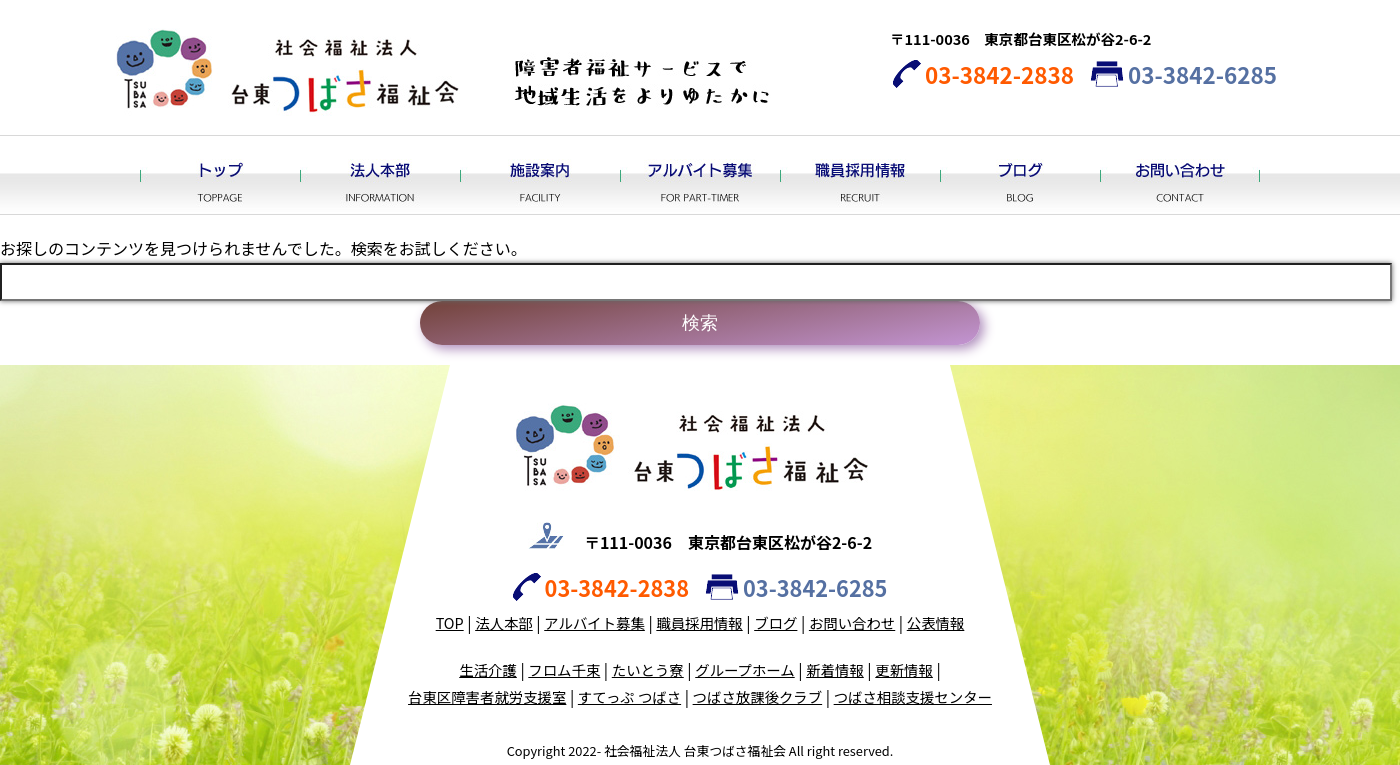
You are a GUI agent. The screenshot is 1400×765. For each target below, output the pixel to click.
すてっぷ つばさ (629, 696)
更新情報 (904, 669)
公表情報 (936, 622)
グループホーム (744, 669)
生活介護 (488, 669)
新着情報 (835, 669)
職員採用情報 (860, 175)
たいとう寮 (648, 669)
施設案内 (540, 175)
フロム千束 (564, 669)
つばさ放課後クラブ (758, 696)
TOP (450, 622)
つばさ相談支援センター (913, 696)
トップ (220, 175)
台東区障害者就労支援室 (487, 696)
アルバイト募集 (700, 175)
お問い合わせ (1180, 175)
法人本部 (380, 175)
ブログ (1020, 175)
